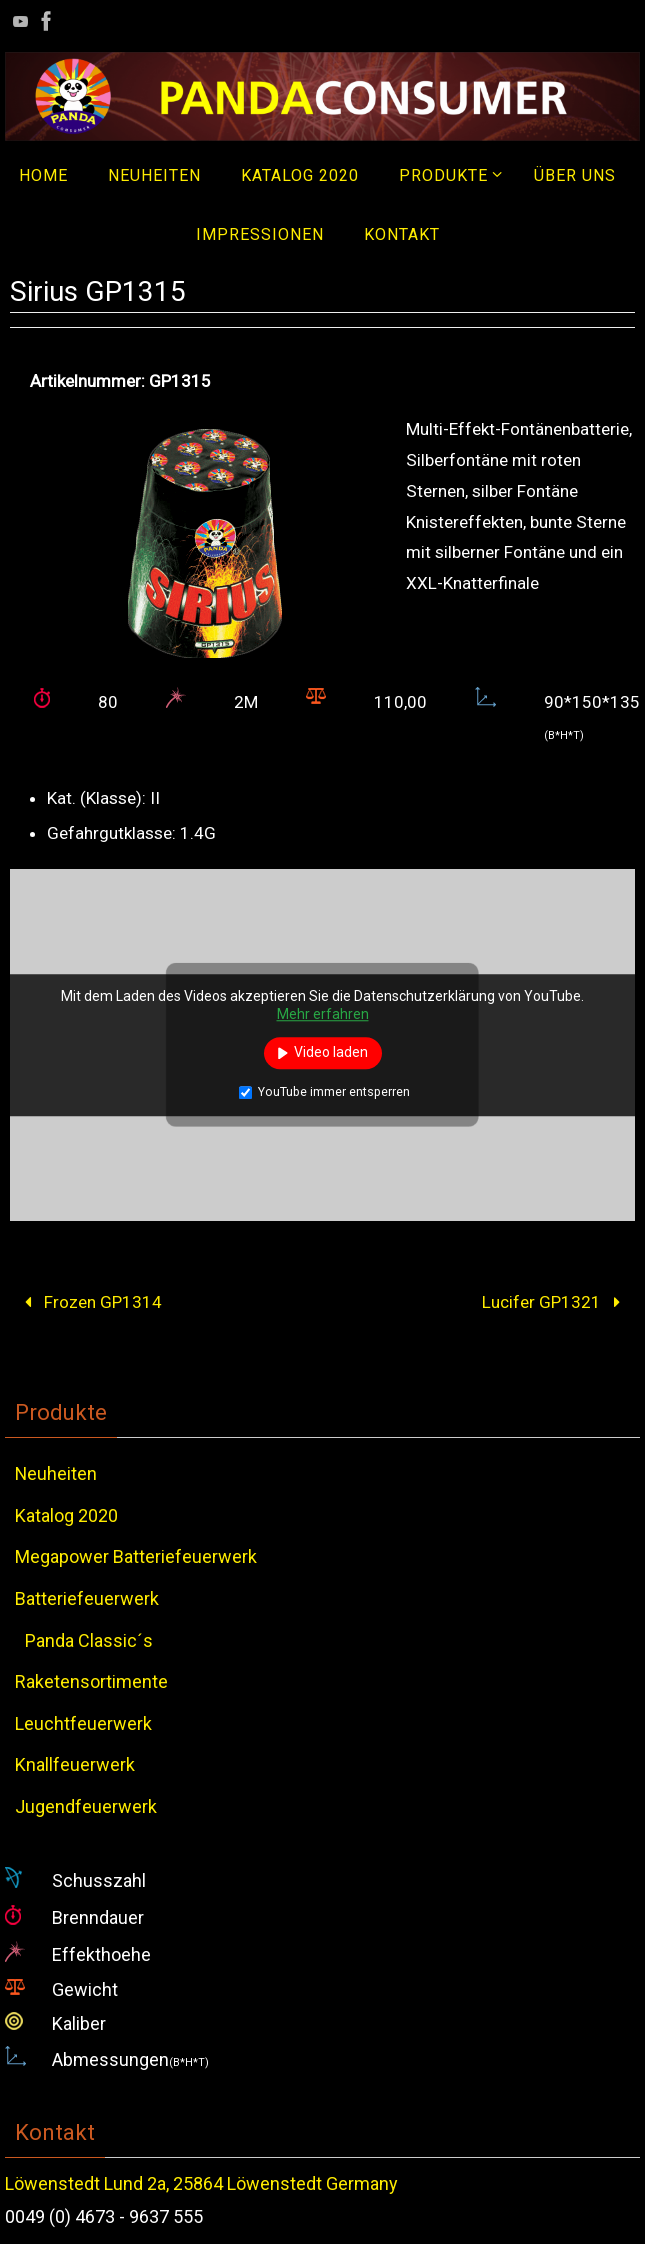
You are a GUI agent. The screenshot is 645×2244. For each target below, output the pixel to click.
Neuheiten (56, 1473)
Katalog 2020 (66, 1515)
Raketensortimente (91, 1681)
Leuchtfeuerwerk (83, 1723)
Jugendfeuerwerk (86, 1806)
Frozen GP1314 (89, 1302)
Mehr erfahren (323, 1014)
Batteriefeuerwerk (87, 1598)
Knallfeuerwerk (75, 1764)
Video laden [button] (331, 1052)
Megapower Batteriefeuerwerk (136, 1556)
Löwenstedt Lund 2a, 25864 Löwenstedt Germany (201, 2183)
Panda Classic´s (89, 1640)
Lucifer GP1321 (555, 1302)
